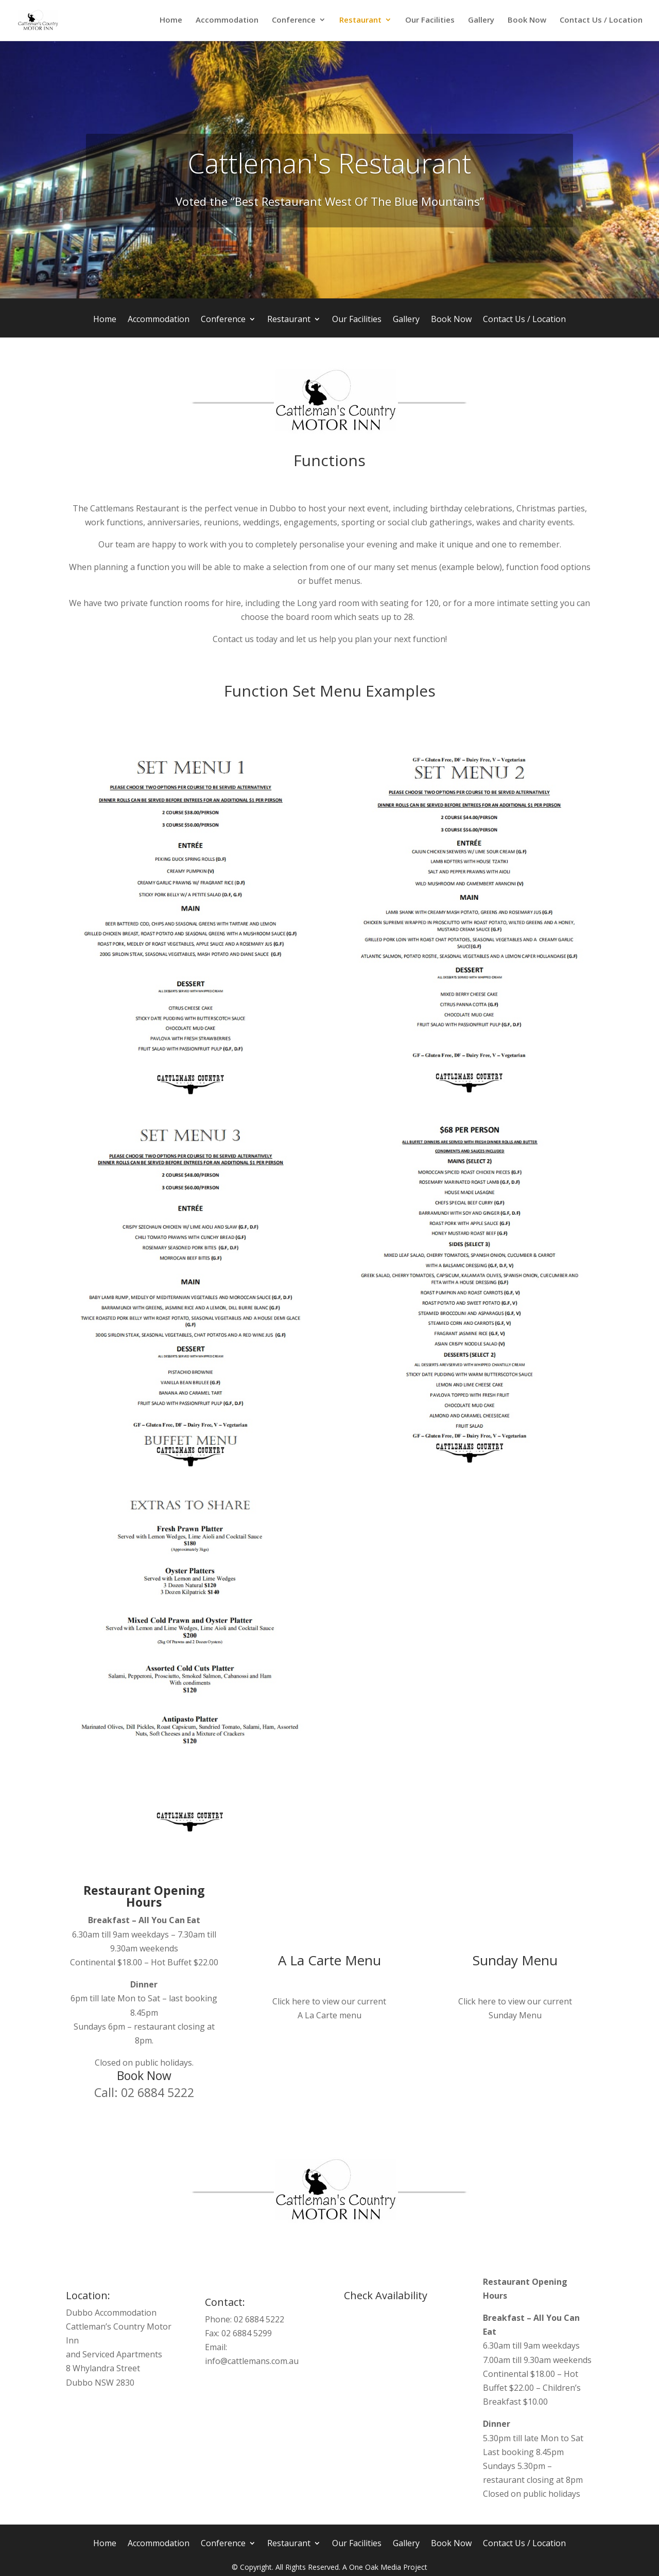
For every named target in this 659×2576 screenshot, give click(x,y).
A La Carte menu (329, 2015)
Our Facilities (430, 21)
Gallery (481, 21)
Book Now (527, 21)
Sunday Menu (515, 1960)
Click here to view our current (329, 2001)
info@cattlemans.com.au (252, 2361)
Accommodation (227, 21)
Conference (294, 21)
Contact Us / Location (601, 21)
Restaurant (360, 21)
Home (171, 21)
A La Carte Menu (329, 1960)
